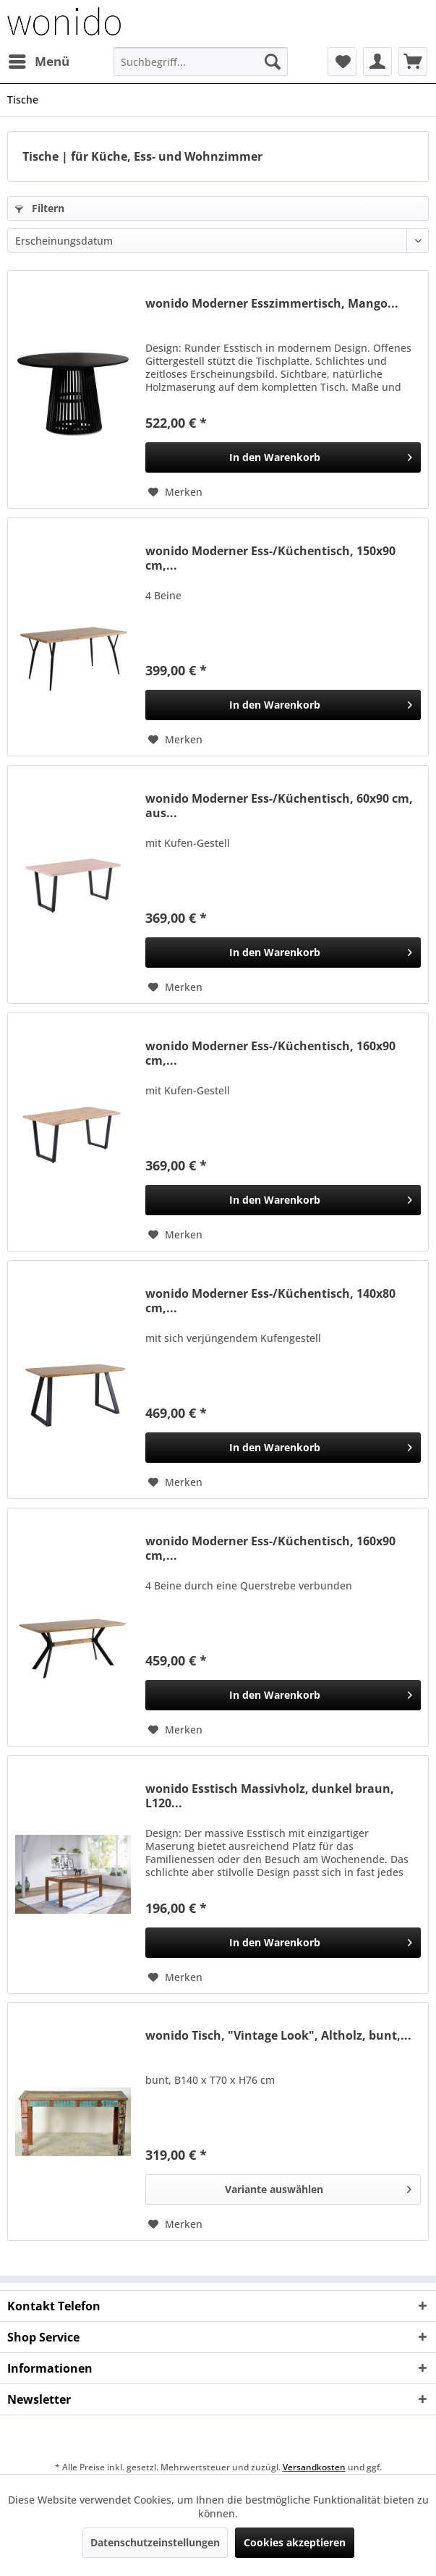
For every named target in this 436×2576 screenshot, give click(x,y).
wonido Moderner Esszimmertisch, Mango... (271, 303)
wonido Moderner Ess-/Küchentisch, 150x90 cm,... (270, 558)
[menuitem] (38, 61)
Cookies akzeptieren (295, 2542)
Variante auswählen (318, 2187)
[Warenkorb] (412, 61)
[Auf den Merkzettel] (175, 492)
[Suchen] (272, 61)
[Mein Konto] (377, 61)
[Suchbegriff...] (201, 61)
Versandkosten (314, 2467)
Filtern (39, 208)
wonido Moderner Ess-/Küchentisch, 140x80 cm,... (270, 1300)
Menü (39, 59)
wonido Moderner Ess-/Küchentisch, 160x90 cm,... (270, 1053)
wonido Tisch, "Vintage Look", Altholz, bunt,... (278, 2035)
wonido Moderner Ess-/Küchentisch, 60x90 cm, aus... (279, 805)
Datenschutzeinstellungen (155, 2542)
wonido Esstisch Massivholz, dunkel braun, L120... (269, 1795)
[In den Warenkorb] (283, 457)
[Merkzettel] (342, 61)
